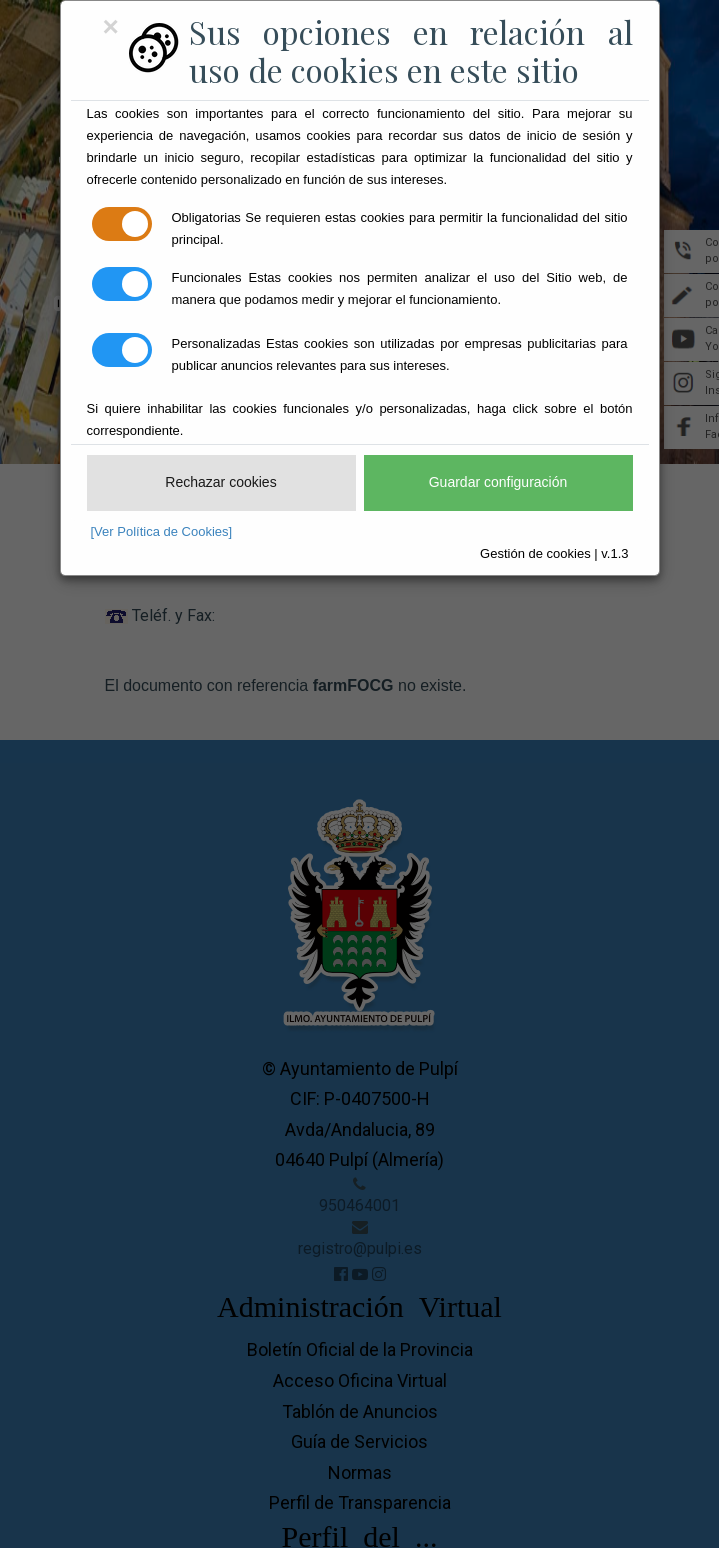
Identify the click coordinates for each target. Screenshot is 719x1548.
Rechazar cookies (220, 482)
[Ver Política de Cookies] (162, 531)
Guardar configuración (498, 482)
